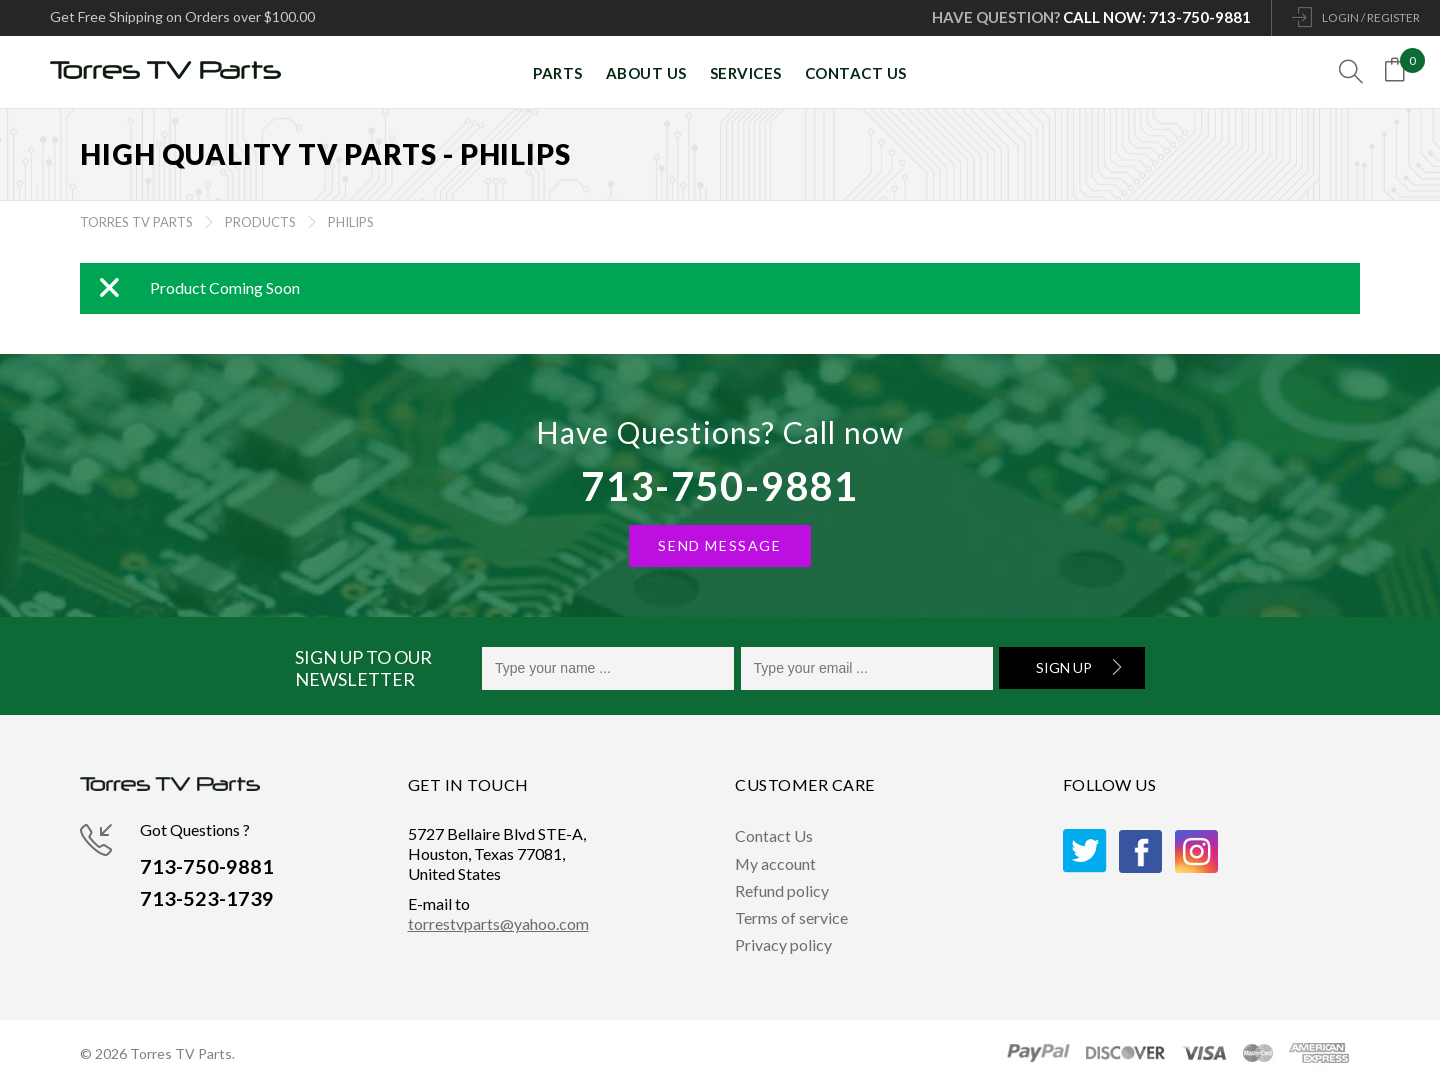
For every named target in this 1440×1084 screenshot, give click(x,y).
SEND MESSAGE (719, 545)
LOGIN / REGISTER (1371, 17)
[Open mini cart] (1399, 73)
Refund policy (782, 890)
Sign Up (1064, 667)
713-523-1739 (207, 899)
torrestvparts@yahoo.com (498, 923)
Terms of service (791, 917)
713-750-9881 (719, 486)
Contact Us (774, 835)
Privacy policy (783, 944)
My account (776, 863)
